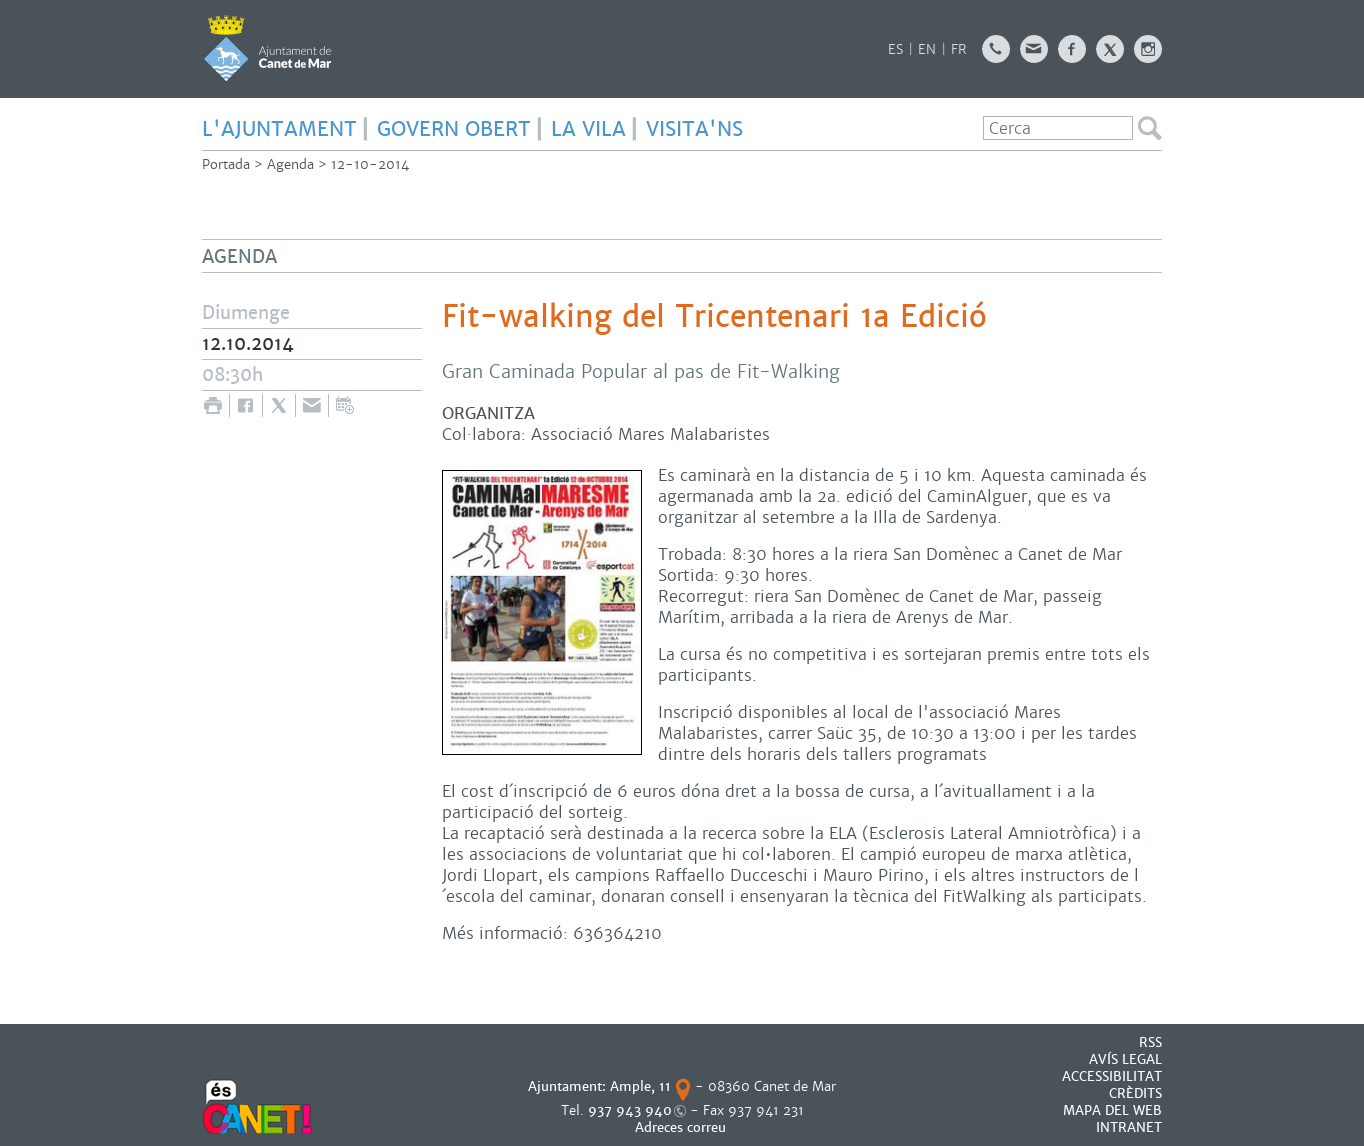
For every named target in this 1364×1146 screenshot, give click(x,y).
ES (895, 49)
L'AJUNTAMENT (279, 129)
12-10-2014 (370, 164)
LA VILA (588, 129)
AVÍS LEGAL (1125, 1059)
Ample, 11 (640, 1086)
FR (959, 49)
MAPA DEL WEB (1112, 1110)
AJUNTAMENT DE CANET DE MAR (267, 48)
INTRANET (1129, 1127)
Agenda (290, 164)
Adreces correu (682, 1127)
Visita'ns (694, 129)
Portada (226, 164)
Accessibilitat (1112, 1076)
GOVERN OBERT (454, 129)
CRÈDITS (1135, 1093)
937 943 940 (630, 1110)
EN (927, 49)
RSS (1150, 1042)
